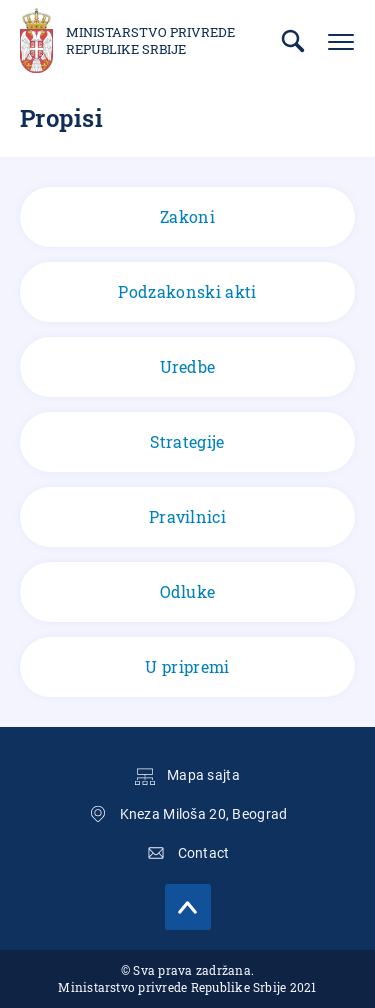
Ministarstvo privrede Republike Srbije (150, 41)
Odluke (188, 591)
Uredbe (188, 366)
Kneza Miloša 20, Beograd (204, 814)
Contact (204, 853)
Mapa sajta (203, 775)
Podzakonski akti (187, 291)
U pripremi (187, 666)
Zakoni (187, 216)
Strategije (187, 441)
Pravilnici (187, 516)
